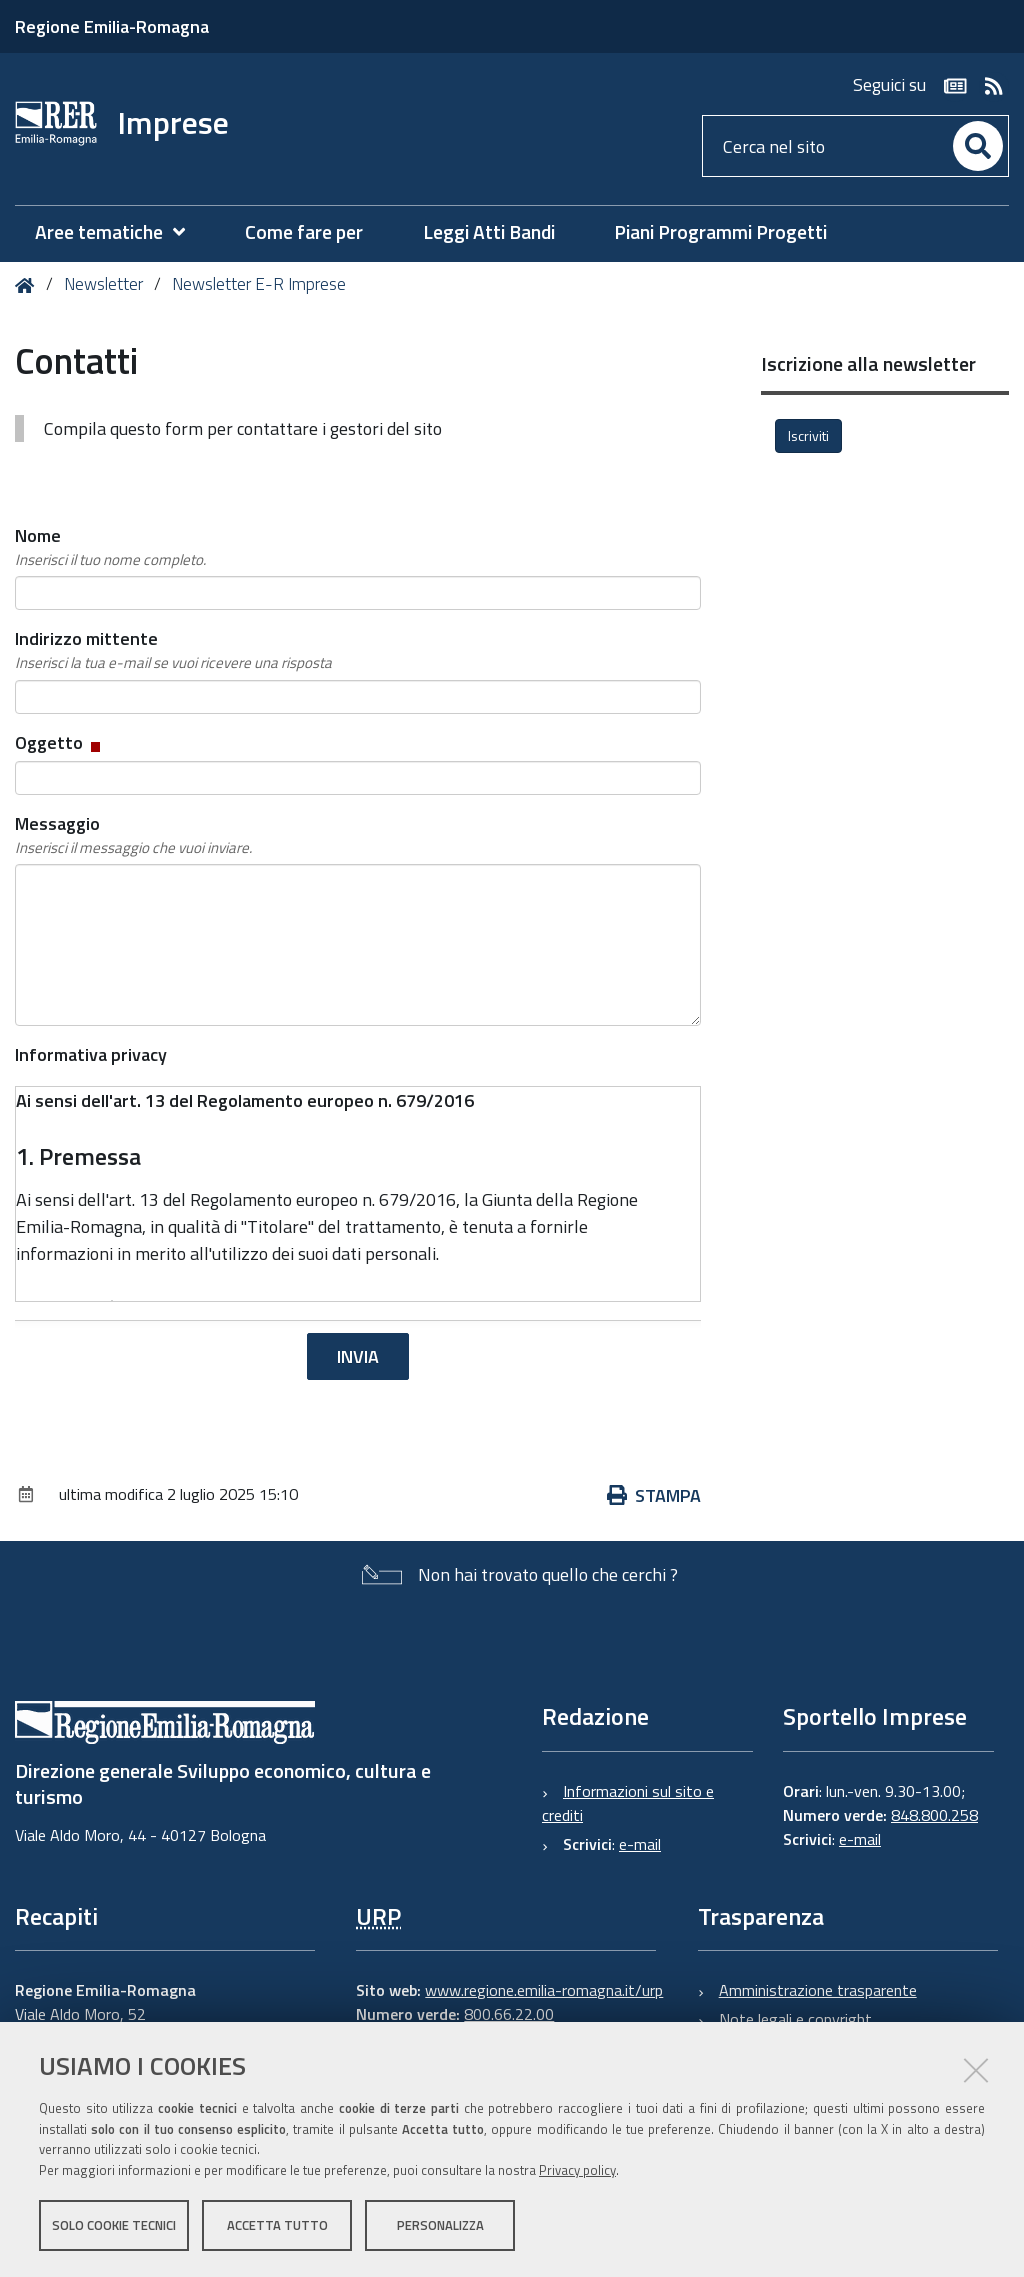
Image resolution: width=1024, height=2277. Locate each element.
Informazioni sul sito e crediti (628, 1803)
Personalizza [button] (440, 2225)
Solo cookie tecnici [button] (114, 2225)
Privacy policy (577, 2170)
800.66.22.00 (509, 2014)
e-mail (640, 1844)
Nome (110, 547)
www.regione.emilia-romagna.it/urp (544, 1990)
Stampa (654, 1495)
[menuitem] (120, 232)
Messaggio (133, 835)
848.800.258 (934, 1815)
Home (28, 285)
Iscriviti (808, 435)
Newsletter (103, 284)
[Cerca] (978, 146)
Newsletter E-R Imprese (259, 284)
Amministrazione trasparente (818, 1990)
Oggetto (59, 742)
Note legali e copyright (795, 2019)
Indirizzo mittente (173, 650)
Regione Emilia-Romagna (112, 26)
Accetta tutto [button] (277, 2225)
